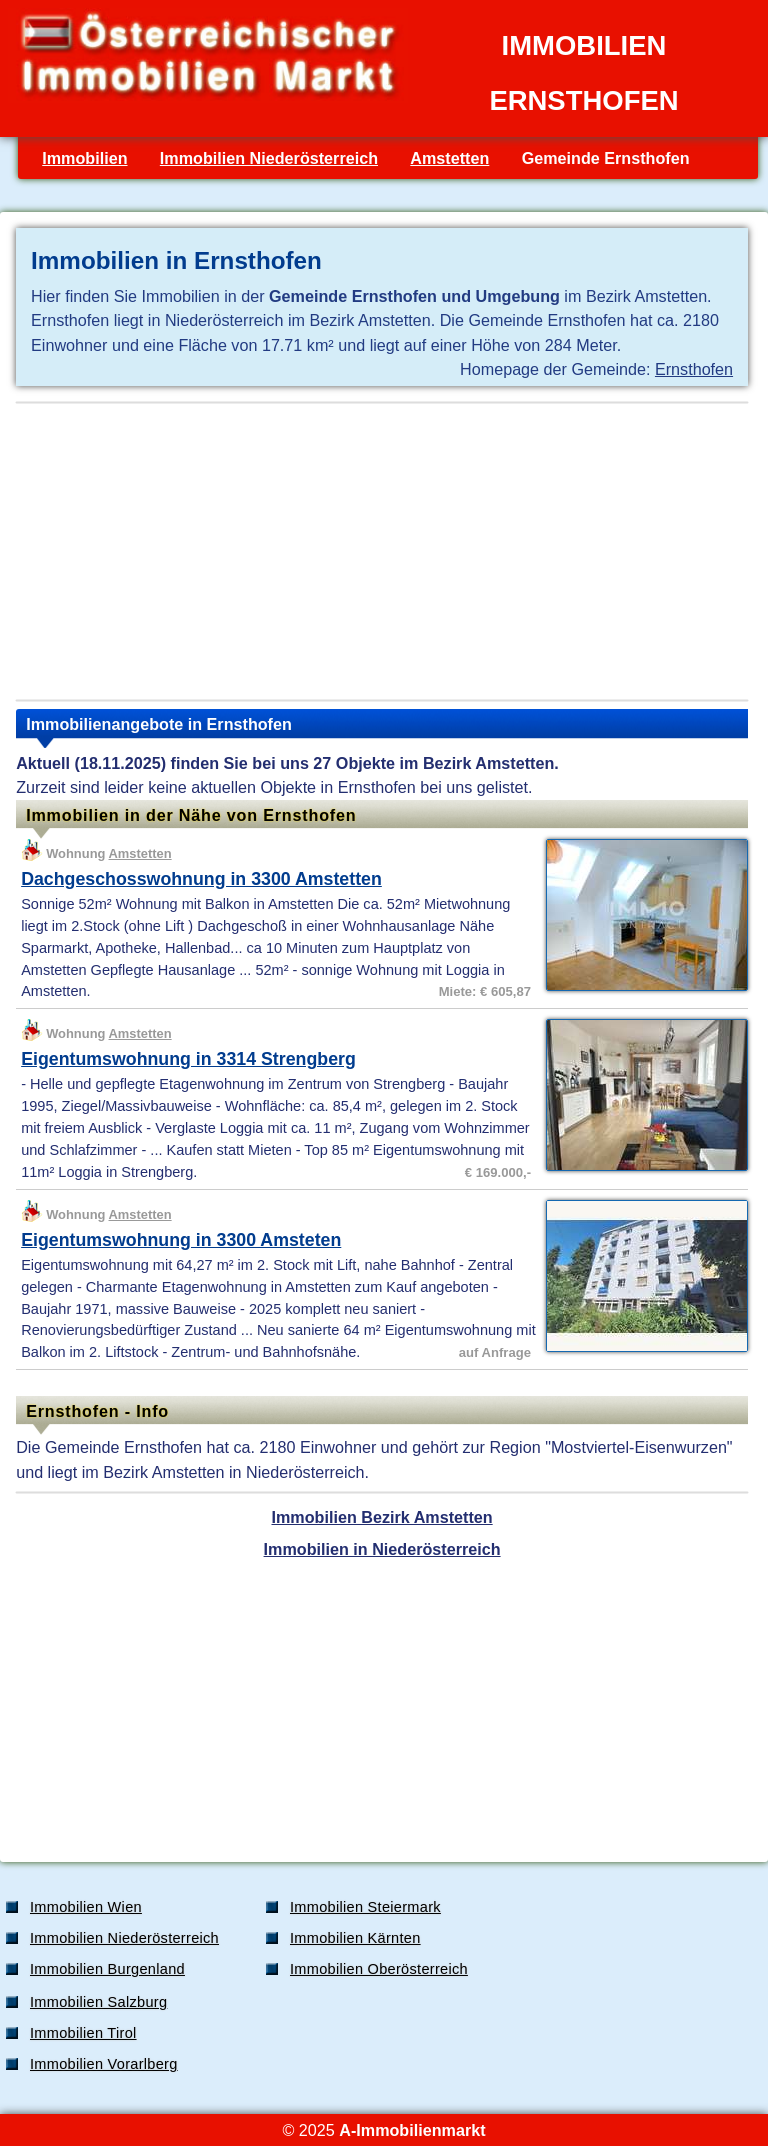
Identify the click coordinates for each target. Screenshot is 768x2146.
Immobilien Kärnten (355, 1938)
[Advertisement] (382, 551)
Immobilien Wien (86, 1907)
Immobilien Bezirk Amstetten (382, 1517)
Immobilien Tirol (83, 2033)
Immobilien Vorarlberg (104, 2064)
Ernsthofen (694, 369)
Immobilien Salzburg (98, 2002)
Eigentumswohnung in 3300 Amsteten (181, 1240)
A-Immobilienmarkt (412, 2130)
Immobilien (84, 158)
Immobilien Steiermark (365, 1907)
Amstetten (449, 158)
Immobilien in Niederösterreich (382, 1549)
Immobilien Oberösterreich (379, 1969)
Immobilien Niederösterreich (269, 158)
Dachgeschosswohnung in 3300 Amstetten (201, 879)
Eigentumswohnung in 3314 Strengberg (188, 1059)
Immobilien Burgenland (107, 1969)
